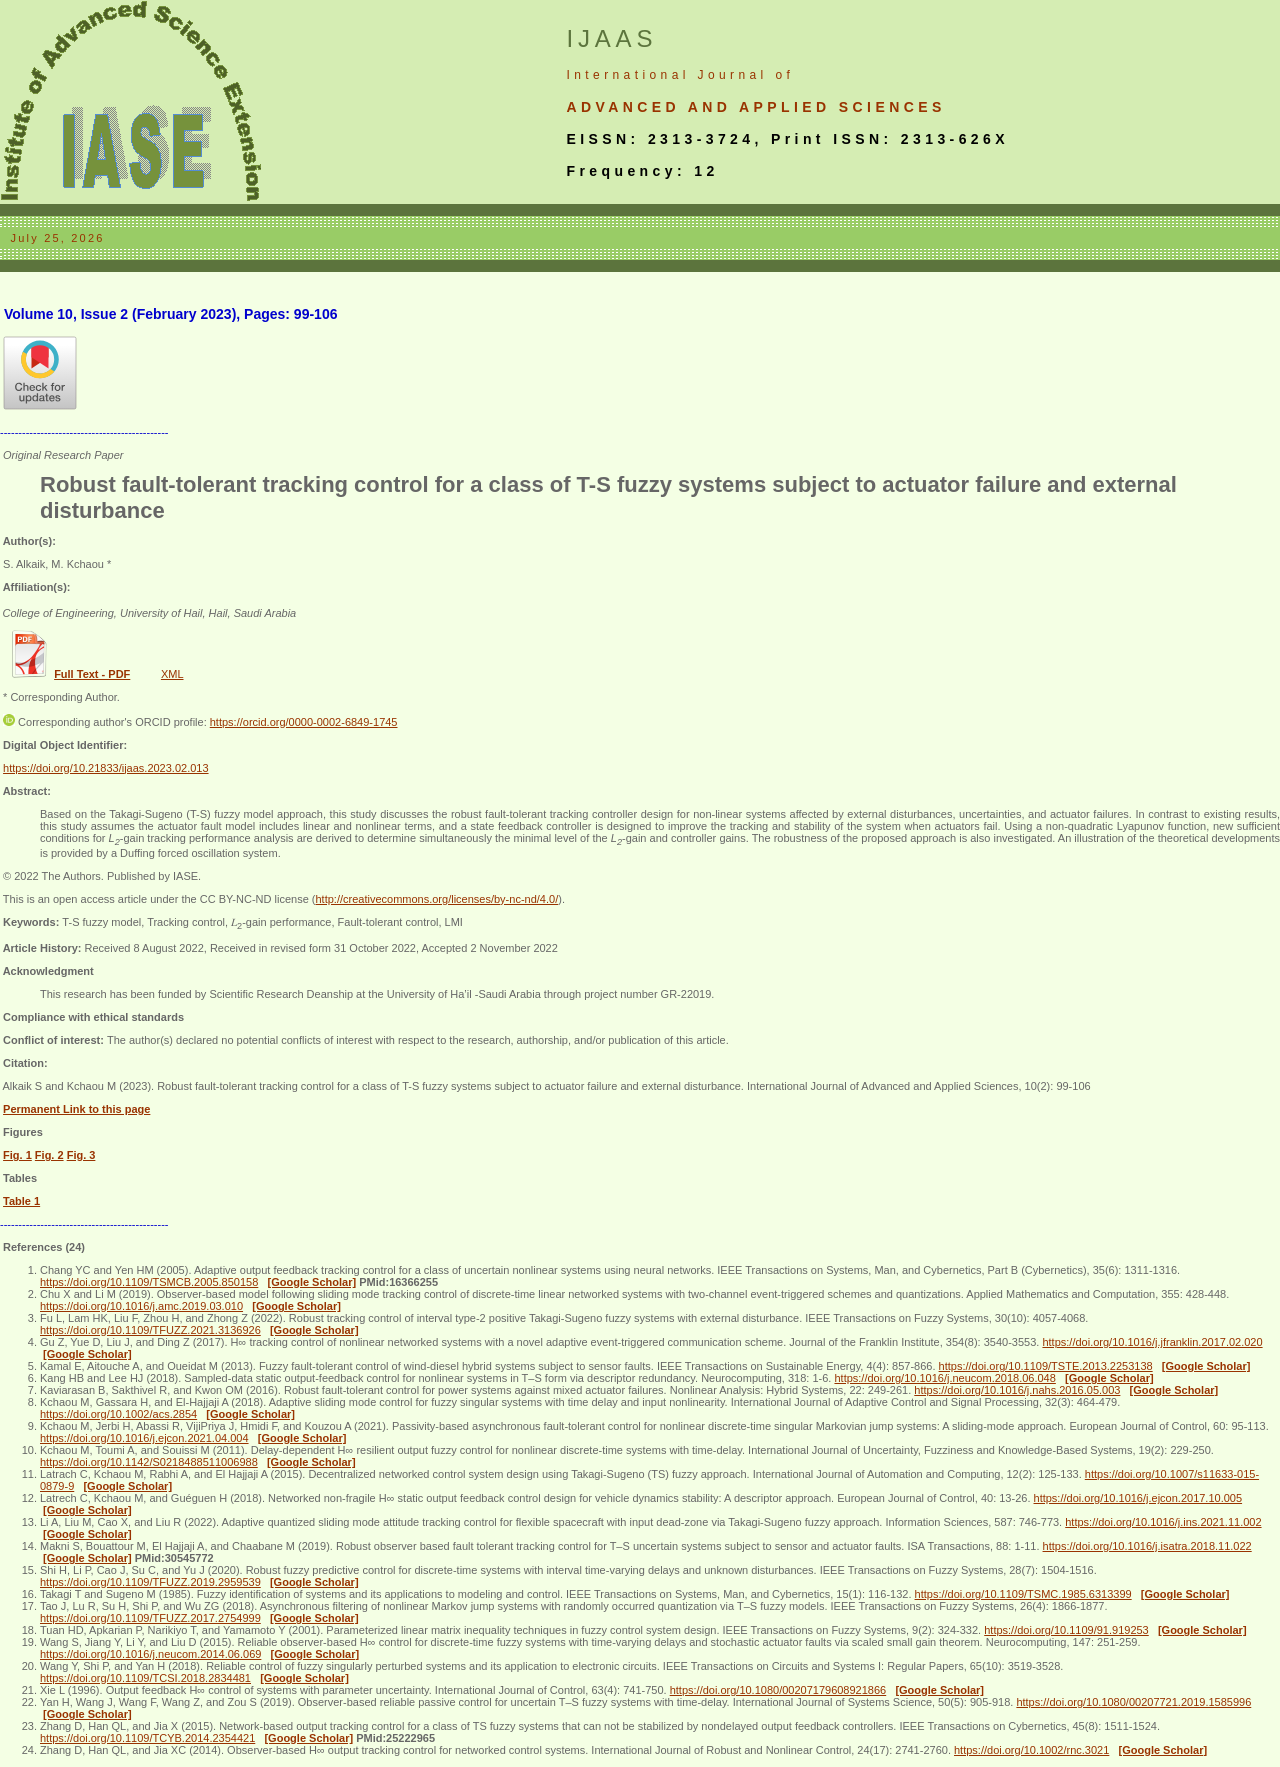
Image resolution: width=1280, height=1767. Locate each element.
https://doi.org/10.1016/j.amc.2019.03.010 (141, 1306)
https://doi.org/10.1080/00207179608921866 (778, 1690)
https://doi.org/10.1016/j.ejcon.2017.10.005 (1138, 1498)
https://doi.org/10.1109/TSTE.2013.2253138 (1046, 1366)
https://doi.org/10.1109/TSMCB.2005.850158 (149, 1282)
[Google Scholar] (312, 1282)
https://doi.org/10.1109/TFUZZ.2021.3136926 (150, 1330)
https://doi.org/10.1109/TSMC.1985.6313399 (1023, 1594)
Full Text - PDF (92, 674)
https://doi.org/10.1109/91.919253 (1066, 1630)
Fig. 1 (17, 1155)
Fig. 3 (81, 1155)
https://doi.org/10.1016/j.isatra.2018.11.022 (1147, 1546)
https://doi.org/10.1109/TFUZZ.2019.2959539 (150, 1582)
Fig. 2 (49, 1155)
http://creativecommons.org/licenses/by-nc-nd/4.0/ (436, 899)
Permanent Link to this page (76, 1109)
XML (172, 674)
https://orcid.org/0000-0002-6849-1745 (304, 722)
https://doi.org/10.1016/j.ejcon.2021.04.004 (144, 1438)
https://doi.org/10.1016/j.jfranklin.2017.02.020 (1152, 1342)
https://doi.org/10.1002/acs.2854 (118, 1414)
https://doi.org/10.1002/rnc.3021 (1031, 1750)
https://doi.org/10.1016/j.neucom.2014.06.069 (150, 1654)
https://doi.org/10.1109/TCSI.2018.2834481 (145, 1678)
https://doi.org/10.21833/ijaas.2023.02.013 (106, 768)
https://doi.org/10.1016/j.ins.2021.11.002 (1163, 1522)
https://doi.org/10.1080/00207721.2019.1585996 (1133, 1702)
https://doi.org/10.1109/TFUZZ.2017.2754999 (150, 1618)
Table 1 (21, 1201)
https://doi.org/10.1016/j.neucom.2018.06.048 (944, 1378)
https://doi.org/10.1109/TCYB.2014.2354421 (147, 1738)
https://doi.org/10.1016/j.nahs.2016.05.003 (1017, 1390)
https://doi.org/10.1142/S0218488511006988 (149, 1462)
